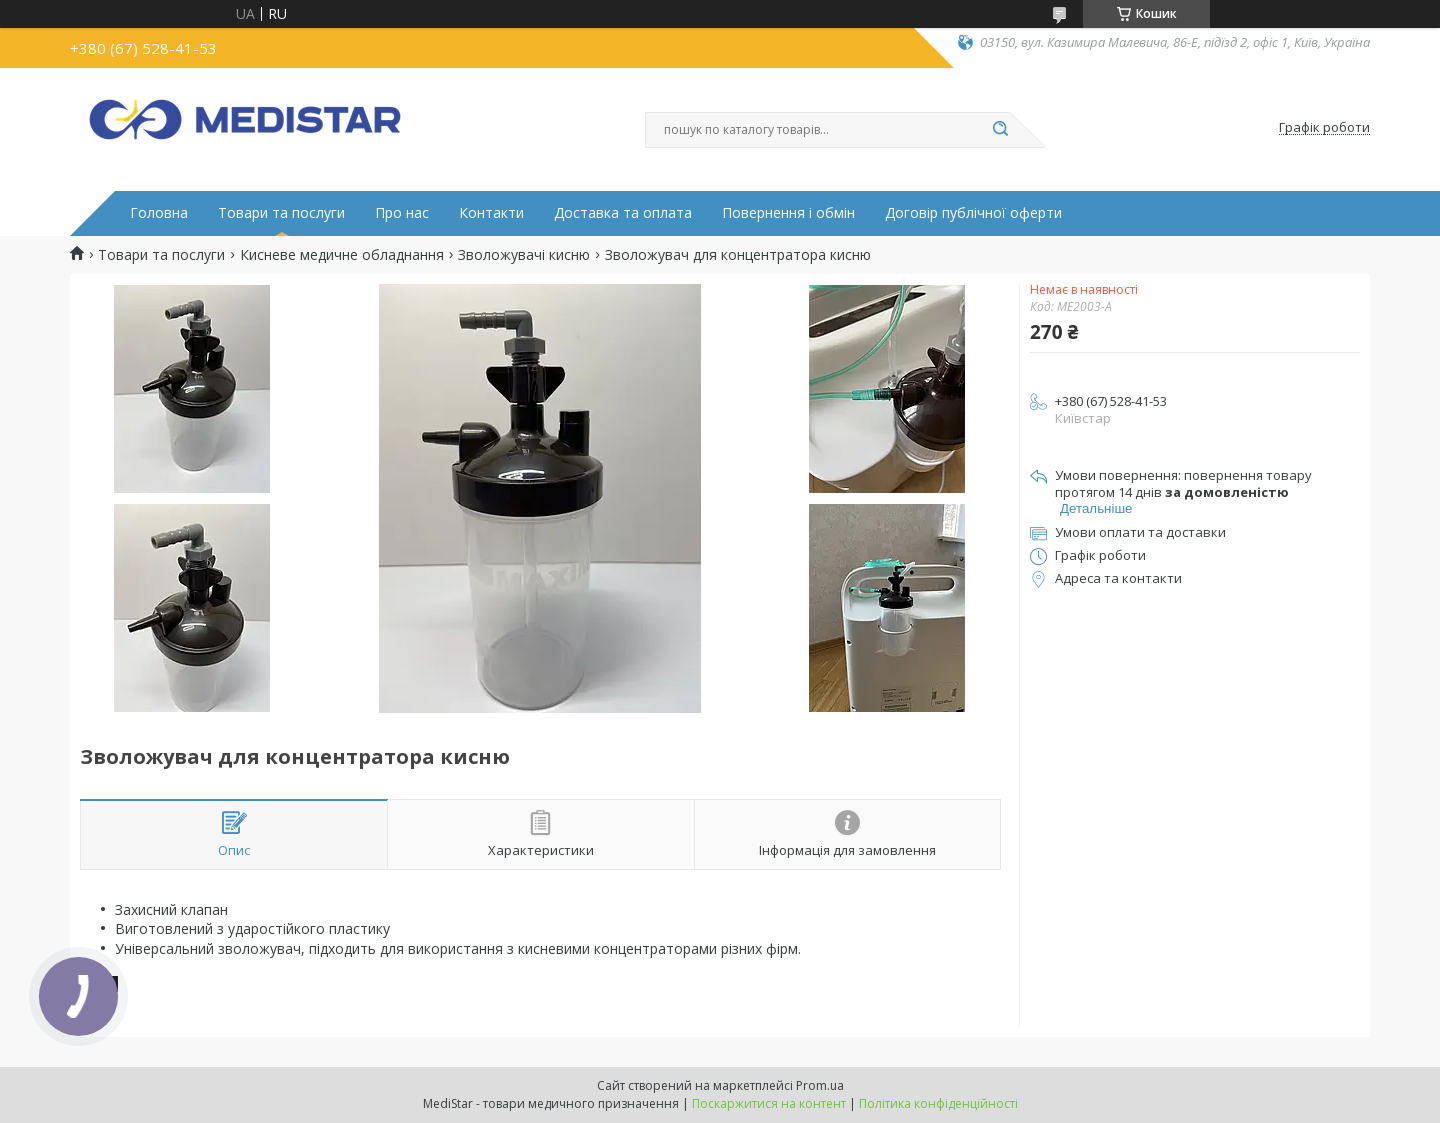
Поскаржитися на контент (769, 1103)
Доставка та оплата (623, 213)
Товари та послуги (281, 213)
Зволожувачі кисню (524, 255)
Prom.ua (820, 1085)
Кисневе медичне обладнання (342, 255)
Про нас (402, 213)
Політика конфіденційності (938, 1103)
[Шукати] (1000, 130)
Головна (159, 213)
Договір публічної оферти (973, 213)
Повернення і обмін (788, 213)
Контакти (491, 213)
